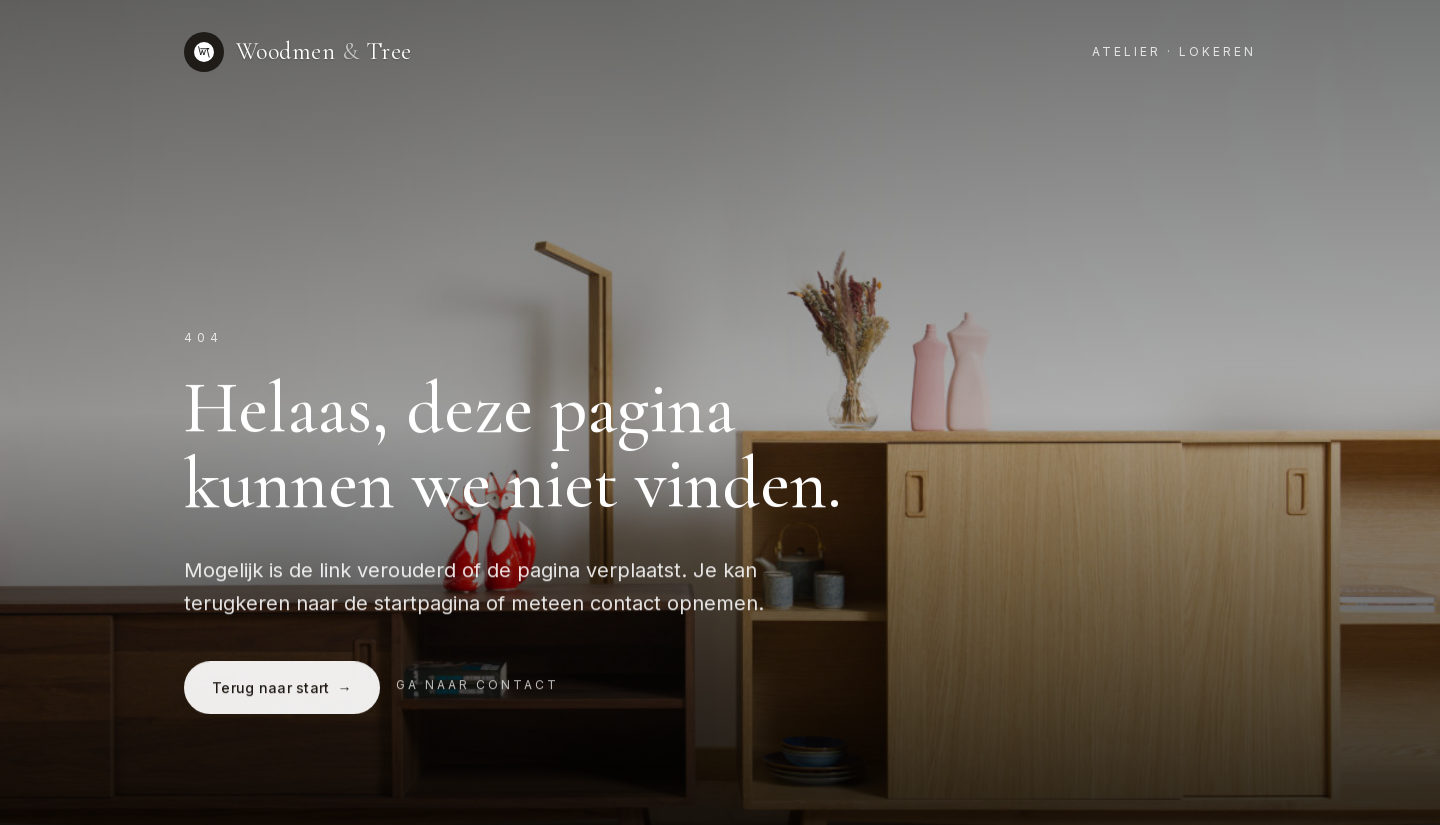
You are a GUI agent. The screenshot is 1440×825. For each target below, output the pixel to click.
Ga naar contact (477, 686)
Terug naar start (282, 689)
